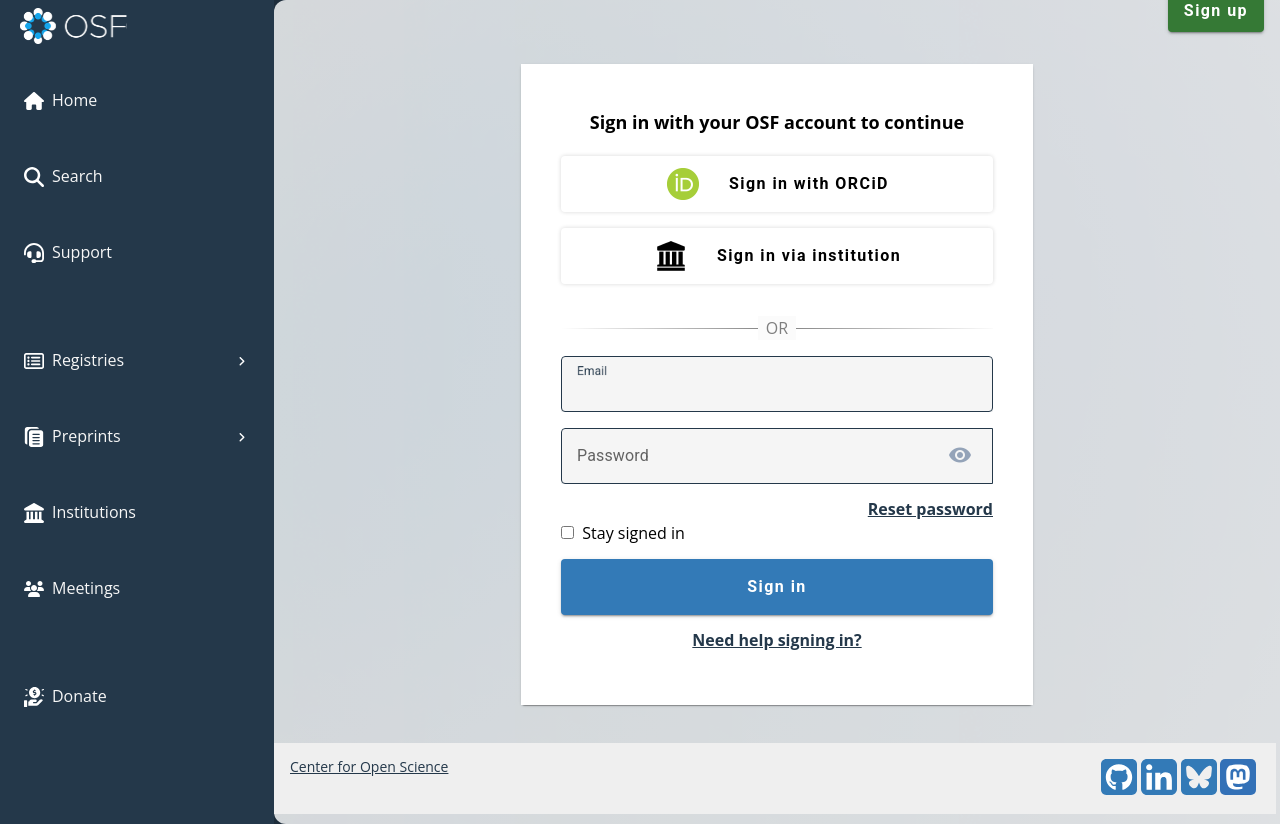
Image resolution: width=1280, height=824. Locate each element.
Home (60, 100)
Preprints (137, 436)
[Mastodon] (1238, 789)
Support (68, 252)
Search (63, 176)
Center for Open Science (369, 766)
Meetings (72, 588)
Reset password (930, 509)
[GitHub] (1119, 789)
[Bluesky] (1199, 789)
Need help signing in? (776, 640)
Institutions (80, 512)
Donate (65, 696)
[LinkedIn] (1159, 789)
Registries (137, 360)
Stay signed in (633, 533)
